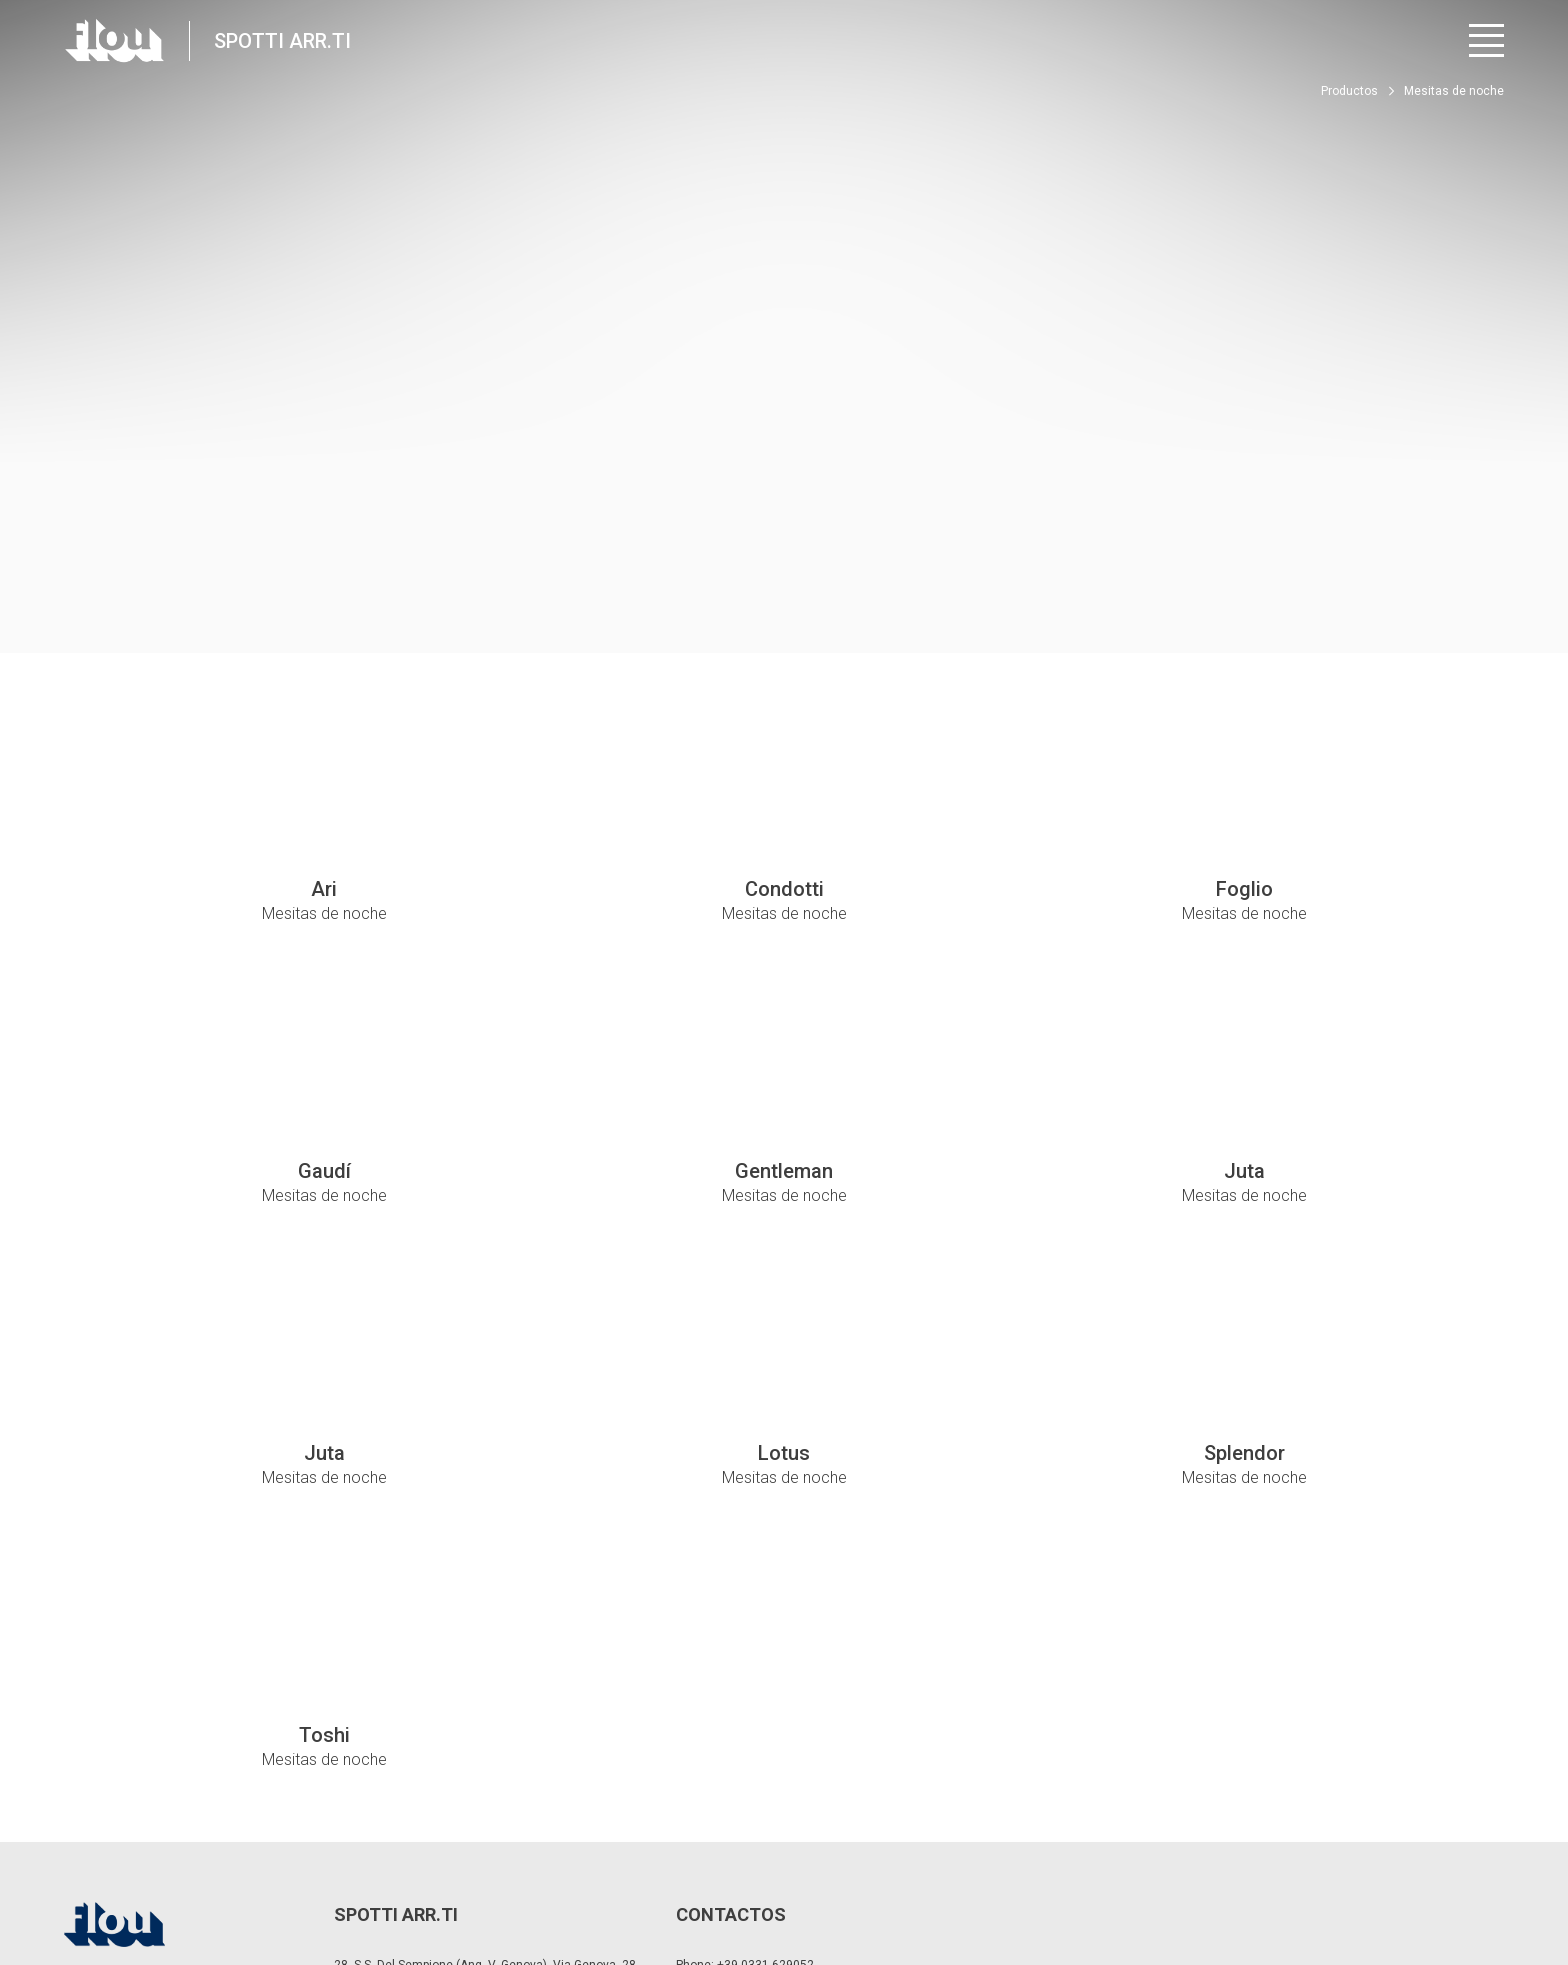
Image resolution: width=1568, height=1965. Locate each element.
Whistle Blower (693, 1875)
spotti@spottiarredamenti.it (789, 1785)
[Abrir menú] (1486, 40)
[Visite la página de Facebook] (1324, 1885)
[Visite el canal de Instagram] (1379, 1885)
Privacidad (226, 1875)
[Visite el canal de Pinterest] (1490, 1885)
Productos (1349, 91)
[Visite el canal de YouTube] (1435, 1885)
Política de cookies (575, 1875)
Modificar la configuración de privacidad (389, 1875)
